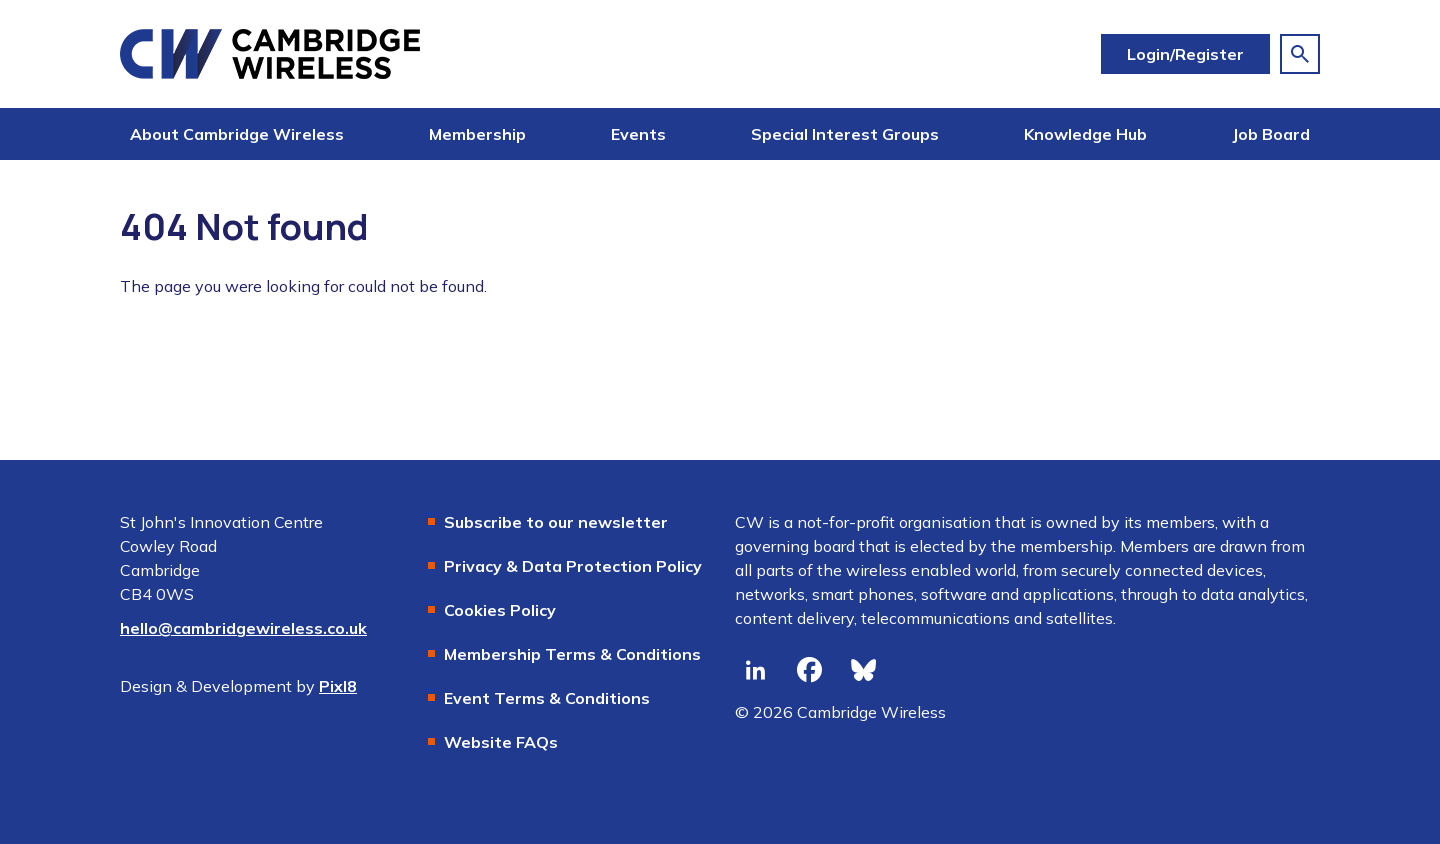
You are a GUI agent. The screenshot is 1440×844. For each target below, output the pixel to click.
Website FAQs (501, 742)
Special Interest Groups (845, 134)
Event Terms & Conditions (547, 698)
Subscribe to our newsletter (556, 522)
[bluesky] (863, 670)
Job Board (1271, 134)
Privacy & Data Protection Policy (573, 566)
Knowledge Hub (1085, 134)
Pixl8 (338, 686)
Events (638, 134)
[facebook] (809, 670)
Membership (477, 134)
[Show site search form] (1300, 54)
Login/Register (1185, 54)
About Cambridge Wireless (237, 134)
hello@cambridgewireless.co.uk (243, 628)
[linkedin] (755, 670)
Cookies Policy (500, 610)
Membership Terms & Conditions (572, 654)
